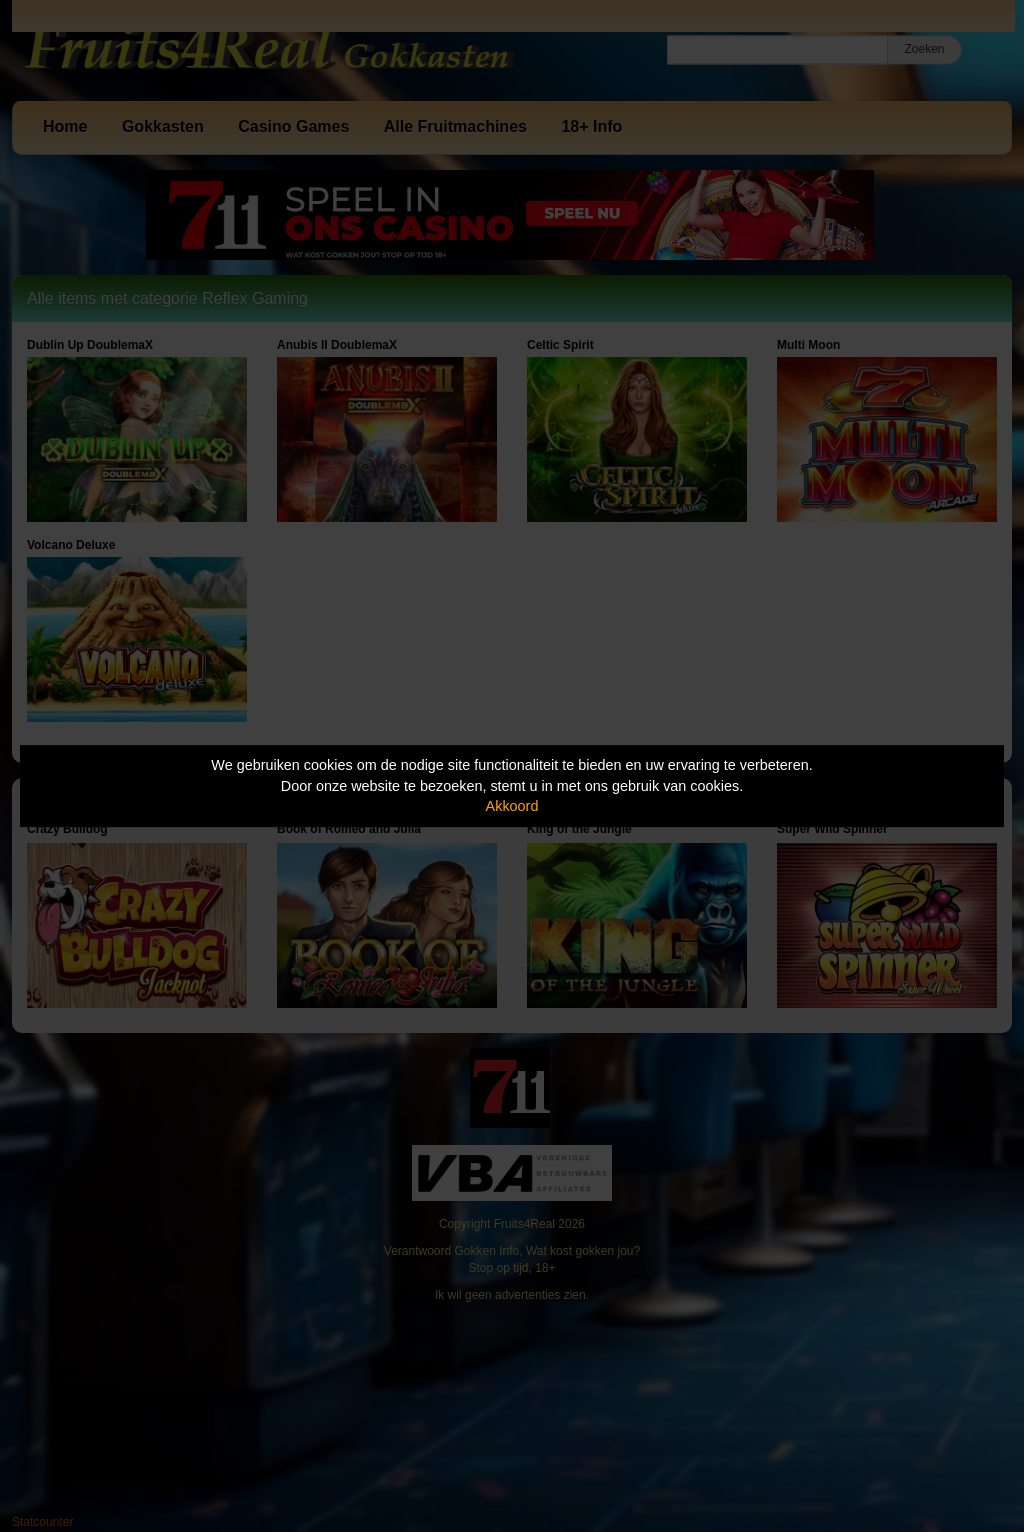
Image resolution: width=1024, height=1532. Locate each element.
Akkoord (512, 806)
